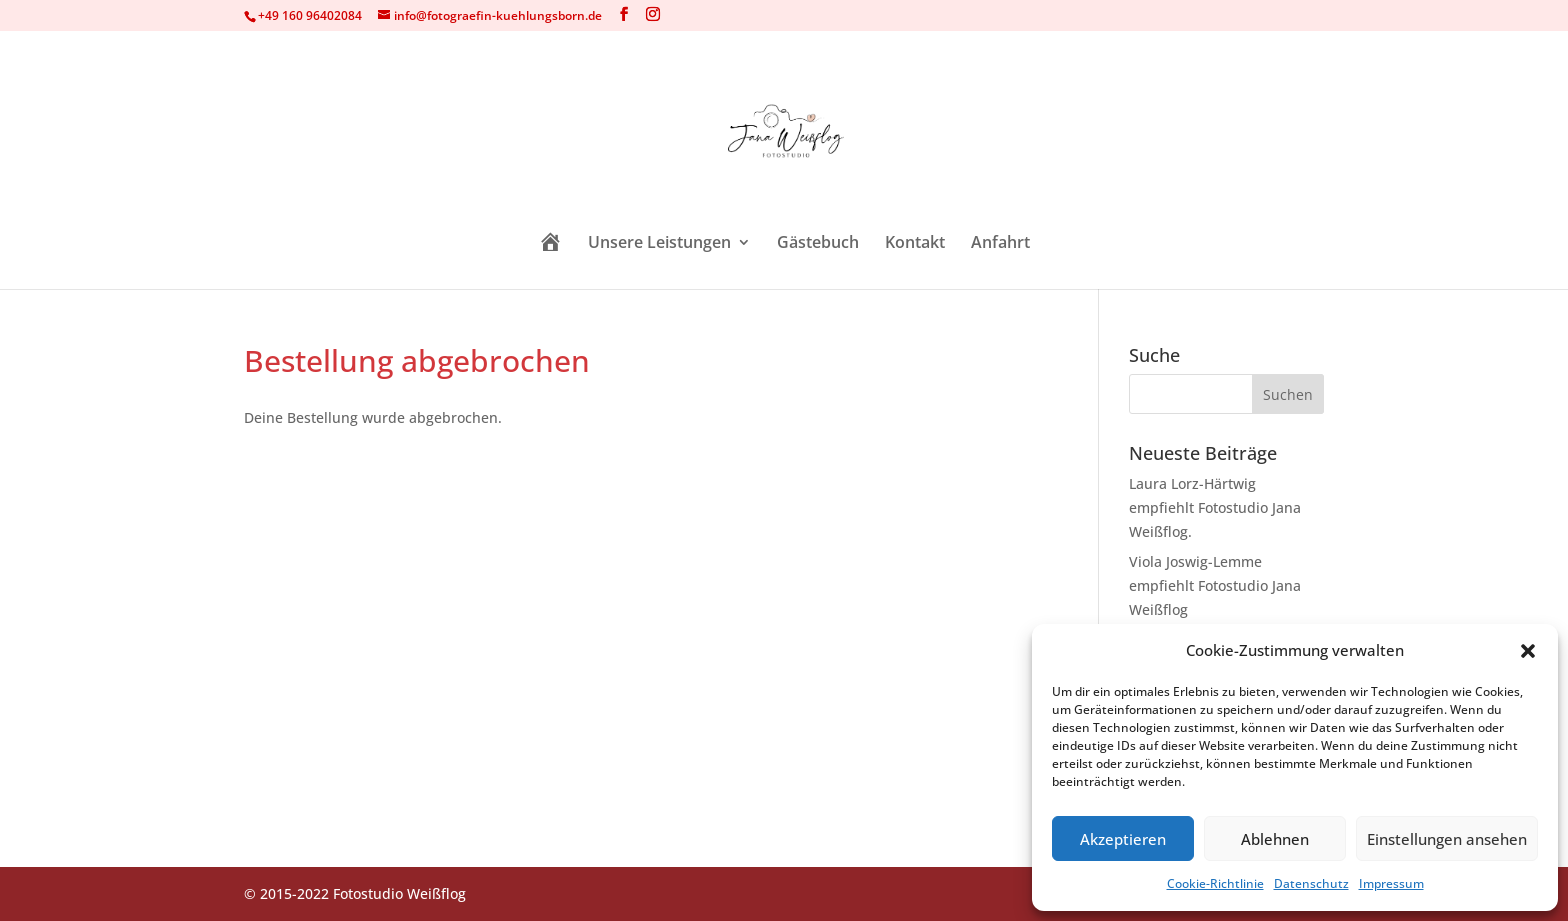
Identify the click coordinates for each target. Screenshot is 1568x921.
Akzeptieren (1123, 839)
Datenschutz (1311, 883)
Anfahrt (1000, 244)
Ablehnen (1275, 839)
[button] (1528, 651)
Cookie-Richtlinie (1215, 883)
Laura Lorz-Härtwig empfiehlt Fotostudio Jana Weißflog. (1215, 507)
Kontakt (915, 244)
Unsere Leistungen (659, 244)
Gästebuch (818, 244)
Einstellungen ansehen (1447, 839)
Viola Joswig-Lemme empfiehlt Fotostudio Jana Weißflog (1215, 585)
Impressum (1391, 883)
